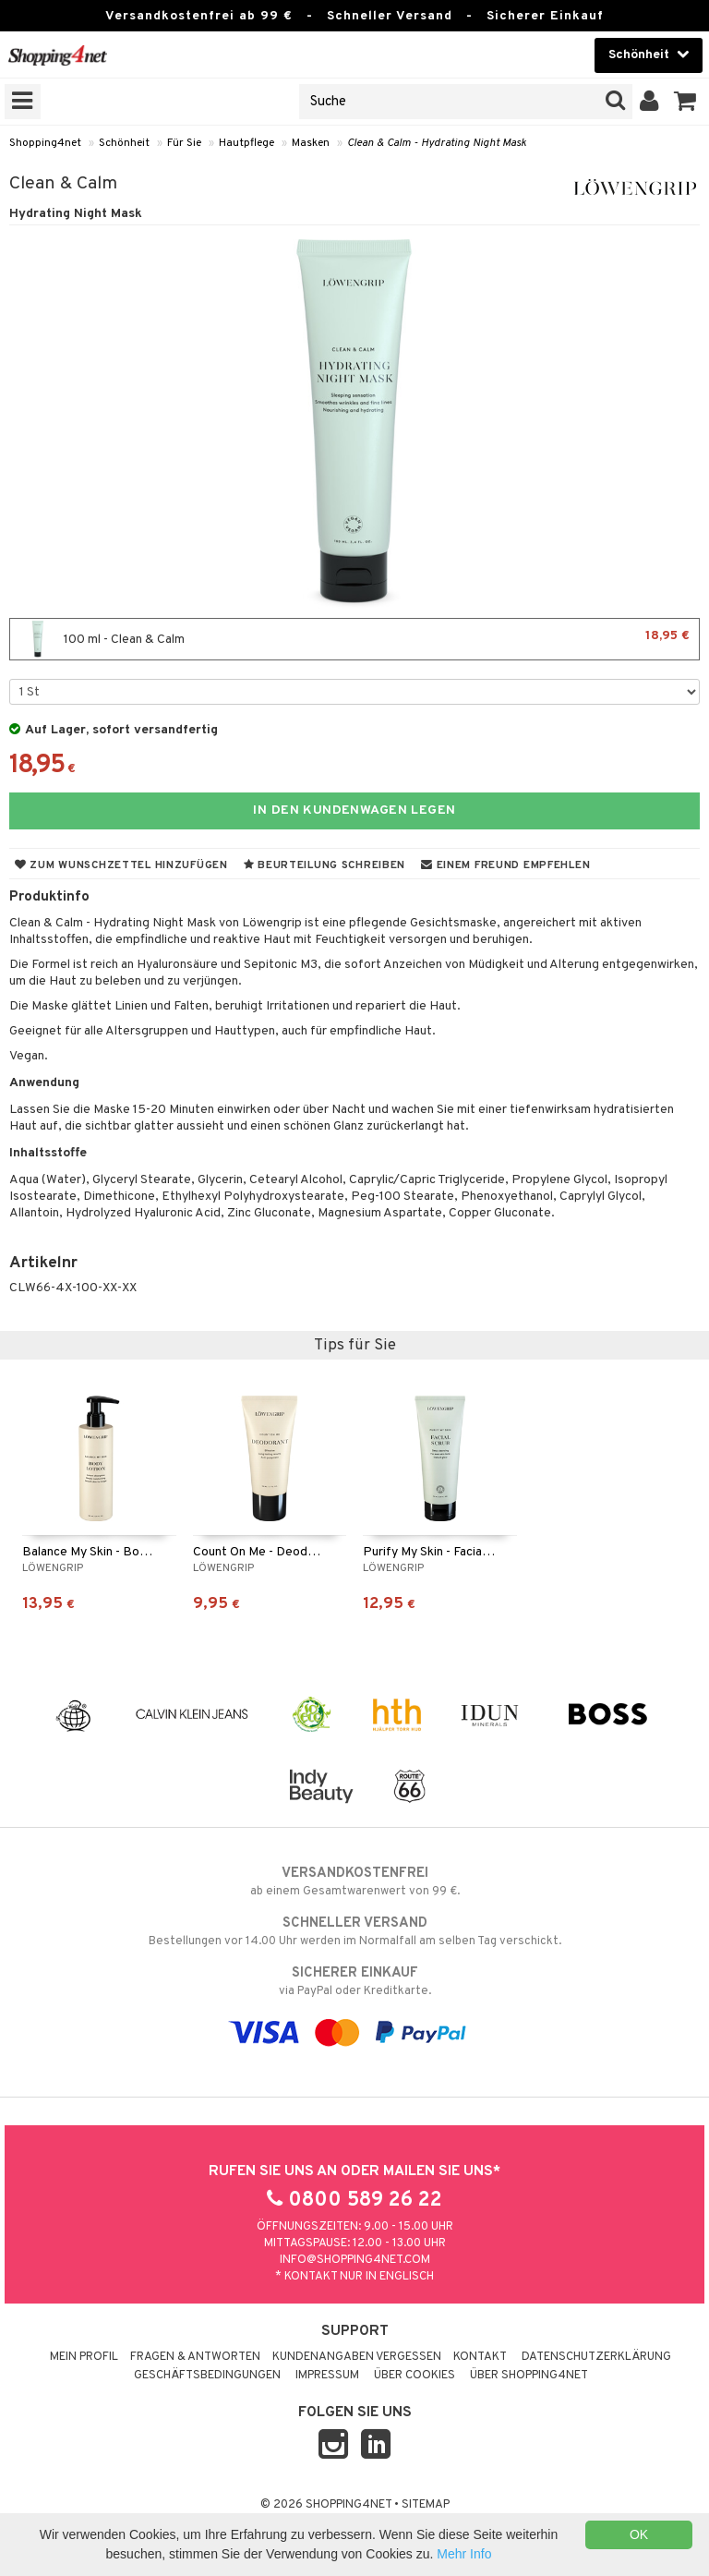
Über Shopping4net (529, 2375)
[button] (685, 101)
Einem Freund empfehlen (505, 865)
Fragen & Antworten (195, 2357)
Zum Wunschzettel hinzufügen (121, 865)
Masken (311, 143)
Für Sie (184, 143)
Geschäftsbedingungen (207, 2375)
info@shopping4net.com (355, 2260)
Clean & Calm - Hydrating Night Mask (436, 143)
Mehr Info (464, 2553)
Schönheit (124, 143)
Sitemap (426, 2504)
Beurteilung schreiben (324, 865)
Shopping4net (45, 143)
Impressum (327, 2375)
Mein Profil (84, 2357)
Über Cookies (414, 2375)
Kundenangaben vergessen (356, 2357)
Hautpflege (246, 143)
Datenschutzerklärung (596, 2357)
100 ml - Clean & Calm (354, 639)
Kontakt (480, 2357)
